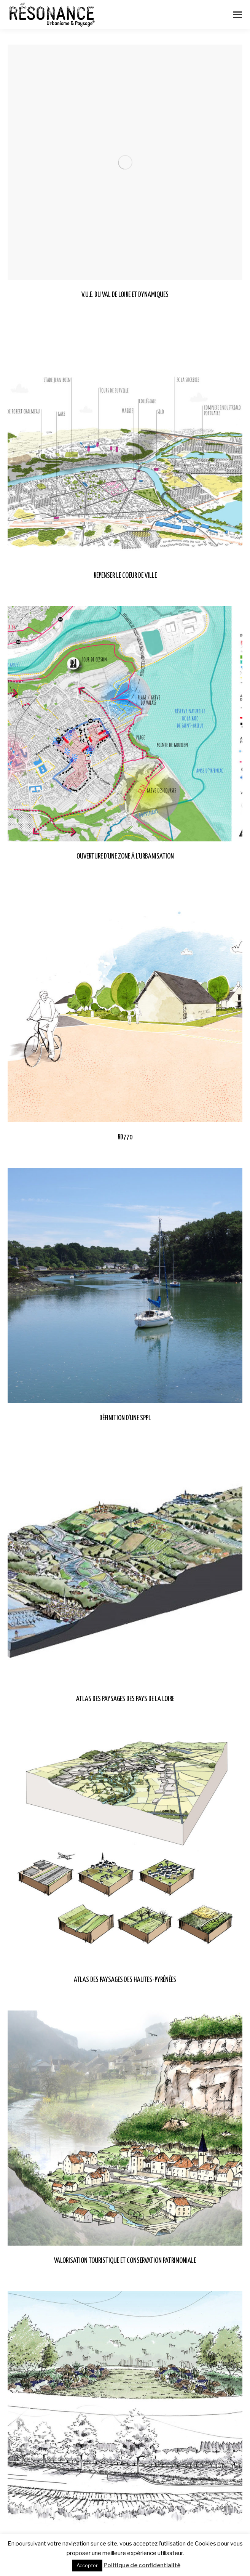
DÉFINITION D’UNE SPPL (125, 1418)
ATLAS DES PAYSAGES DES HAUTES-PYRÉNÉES (125, 1979)
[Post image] (125, 162)
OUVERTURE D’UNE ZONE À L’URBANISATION (125, 856)
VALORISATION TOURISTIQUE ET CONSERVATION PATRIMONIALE (125, 2260)
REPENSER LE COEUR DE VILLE (125, 575)
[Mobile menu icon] (237, 14)
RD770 (125, 1137)
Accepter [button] (87, 2565)
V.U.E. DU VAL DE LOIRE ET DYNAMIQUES (125, 294)
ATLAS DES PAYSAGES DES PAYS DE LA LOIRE (125, 1699)
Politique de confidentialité (142, 2565)
